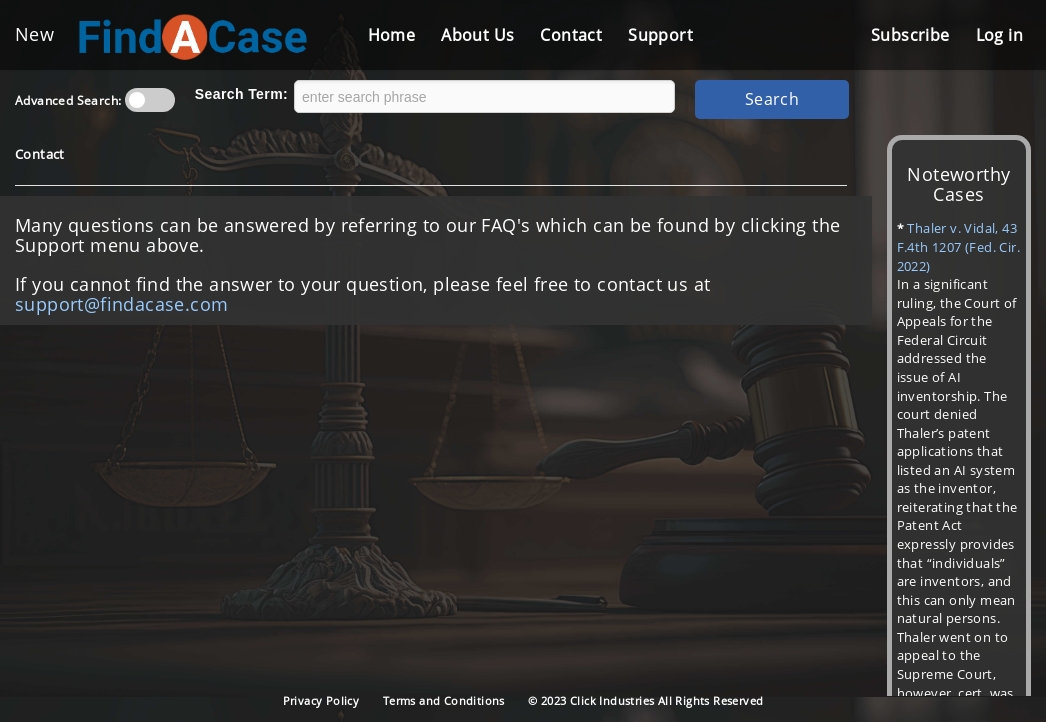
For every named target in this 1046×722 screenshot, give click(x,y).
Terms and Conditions (444, 700)
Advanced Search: (68, 100)
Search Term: (241, 94)
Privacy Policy (321, 700)
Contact (571, 35)
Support (660, 35)
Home (392, 35)
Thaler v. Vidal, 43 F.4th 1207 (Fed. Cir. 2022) (958, 246)
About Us (477, 35)
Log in (999, 35)
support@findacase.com (121, 304)
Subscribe (910, 35)
